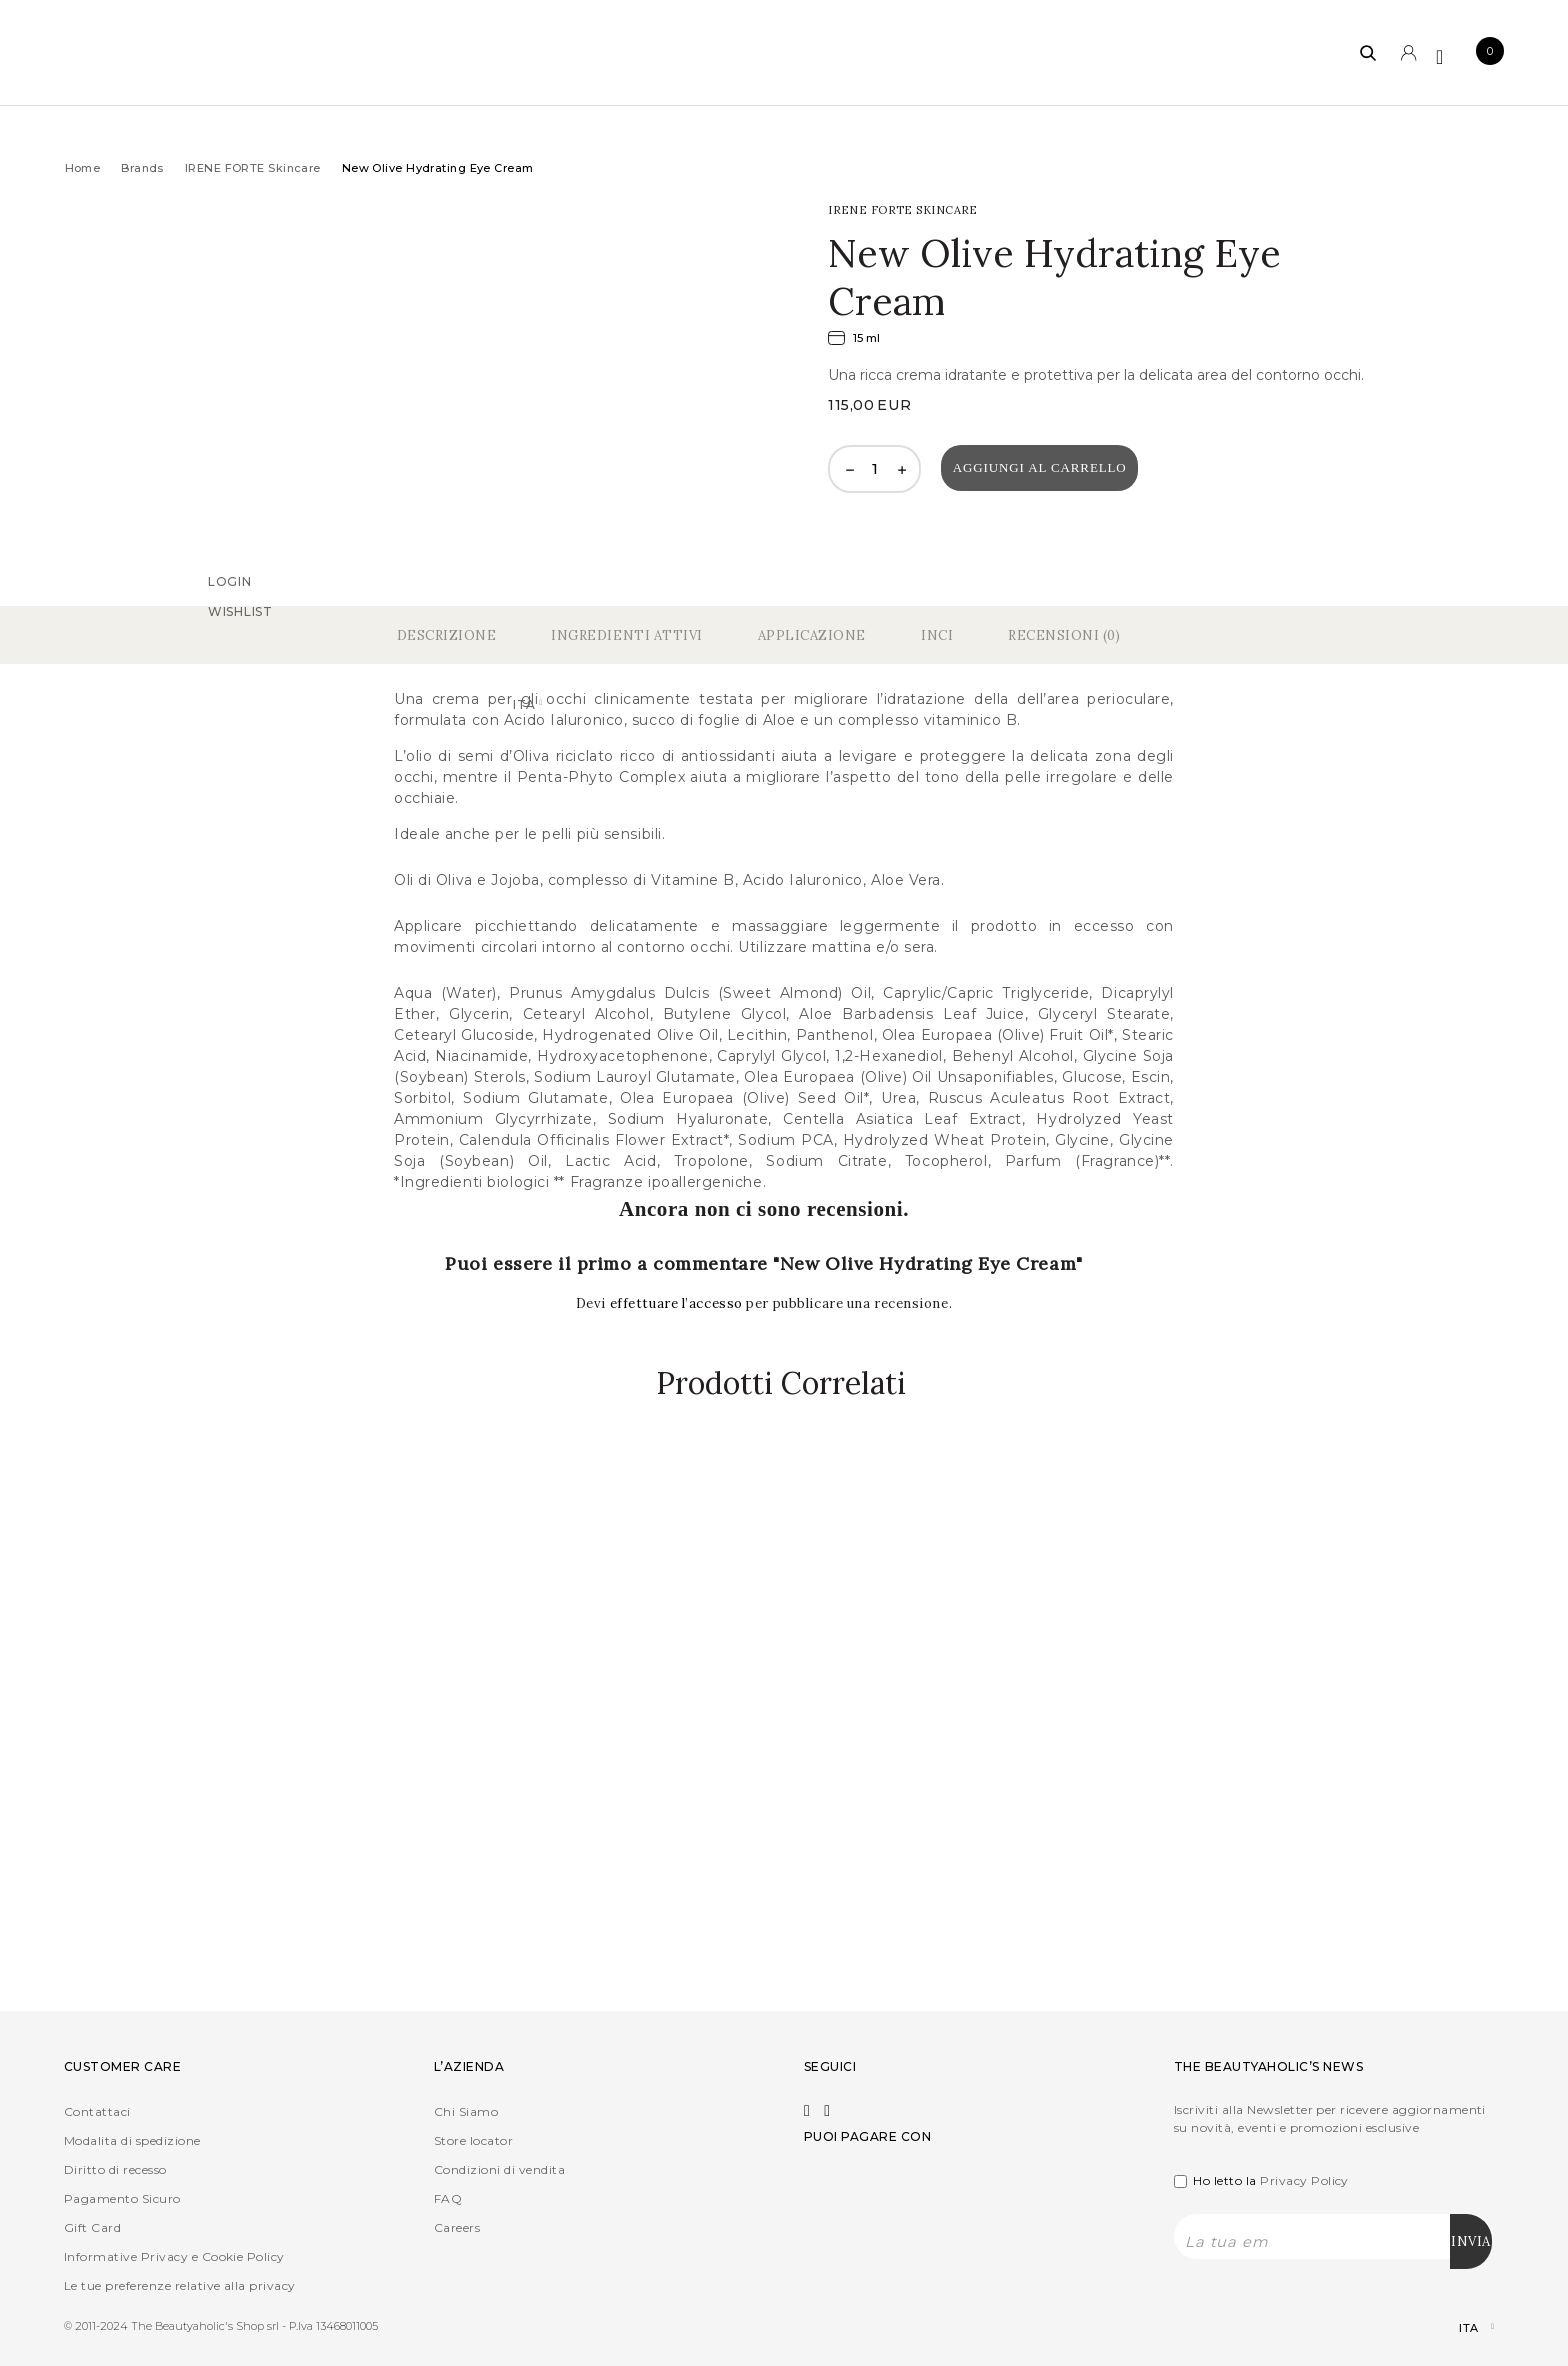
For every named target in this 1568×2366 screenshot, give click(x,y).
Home (83, 168)
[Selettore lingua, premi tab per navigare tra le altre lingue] (1459, 2327)
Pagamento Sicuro (122, 2197)
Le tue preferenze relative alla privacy (180, 2284)
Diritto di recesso (115, 2168)
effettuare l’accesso (678, 1303)
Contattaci (97, 2110)
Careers (457, 2226)
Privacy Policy (1304, 2179)
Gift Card (92, 2226)
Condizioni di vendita (499, 2168)
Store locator (473, 2139)
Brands (142, 168)
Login (230, 580)
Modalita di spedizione (132, 2139)
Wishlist (240, 610)
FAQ (448, 2197)
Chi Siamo (466, 2110)
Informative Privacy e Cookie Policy (174, 2255)
